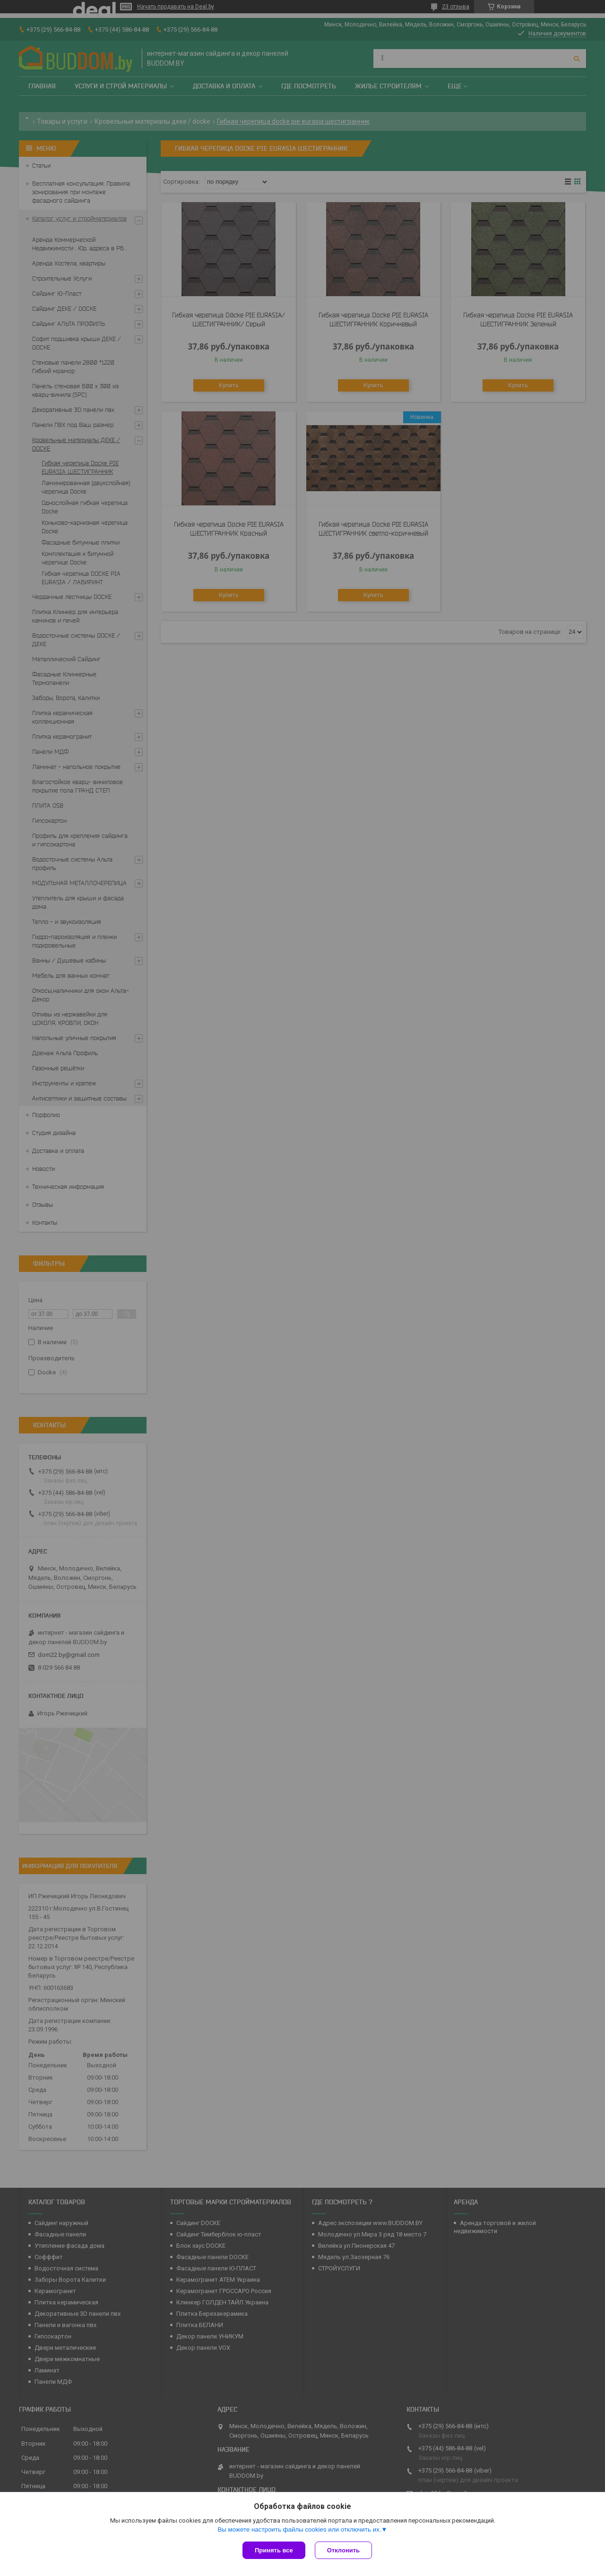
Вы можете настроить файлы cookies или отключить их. (299, 2529)
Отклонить (343, 2550)
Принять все (274, 2550)
